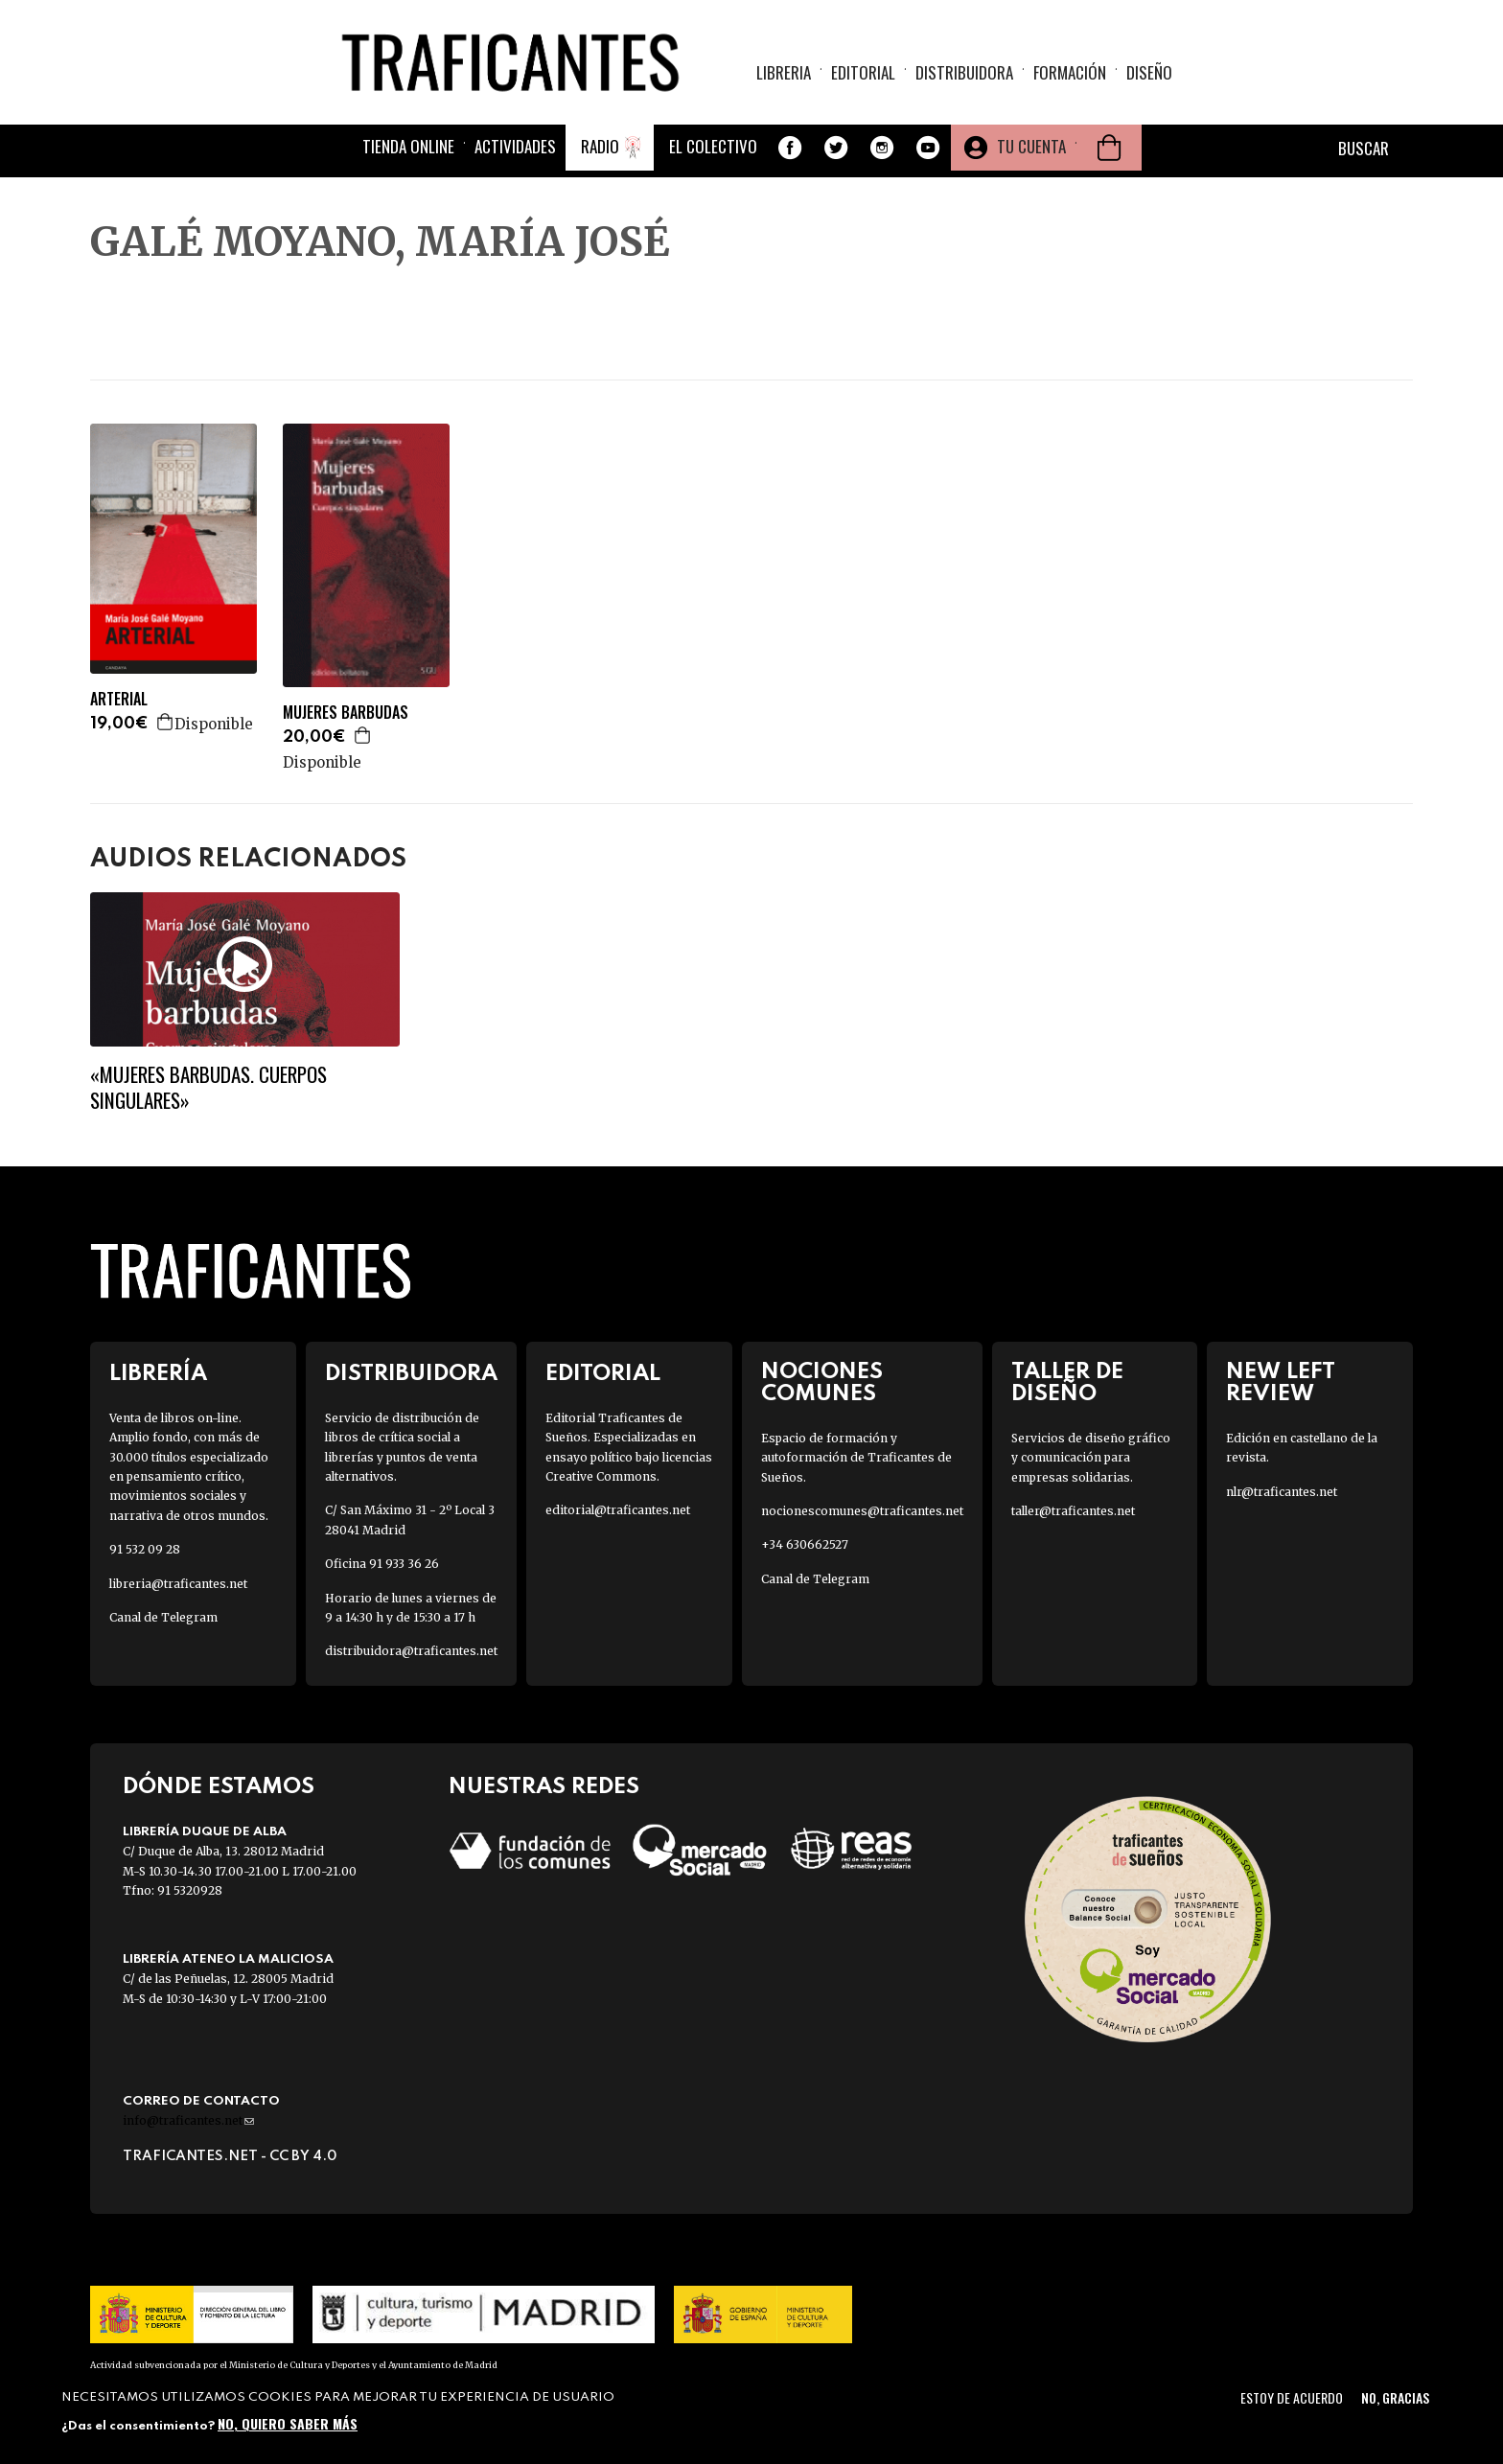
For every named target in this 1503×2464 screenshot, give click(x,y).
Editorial (863, 72)
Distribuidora (964, 72)
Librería (158, 1374)
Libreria (783, 72)
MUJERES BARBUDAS (345, 712)
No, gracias (1395, 2397)
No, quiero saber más (288, 2423)
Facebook (790, 147)
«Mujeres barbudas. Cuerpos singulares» (208, 1087)
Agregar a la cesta (165, 721)
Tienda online (408, 146)
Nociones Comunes (822, 1383)
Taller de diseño (1067, 1383)
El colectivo (713, 146)
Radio (600, 146)
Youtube (928, 147)
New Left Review (1280, 1383)
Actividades (515, 146)
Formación (1069, 72)
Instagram (882, 147)
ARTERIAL (119, 699)
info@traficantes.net (188, 2120)
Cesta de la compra (1109, 147)
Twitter (836, 147)
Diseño (1149, 72)
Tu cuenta (1031, 146)
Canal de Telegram (163, 1617)
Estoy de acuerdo (1291, 2397)
